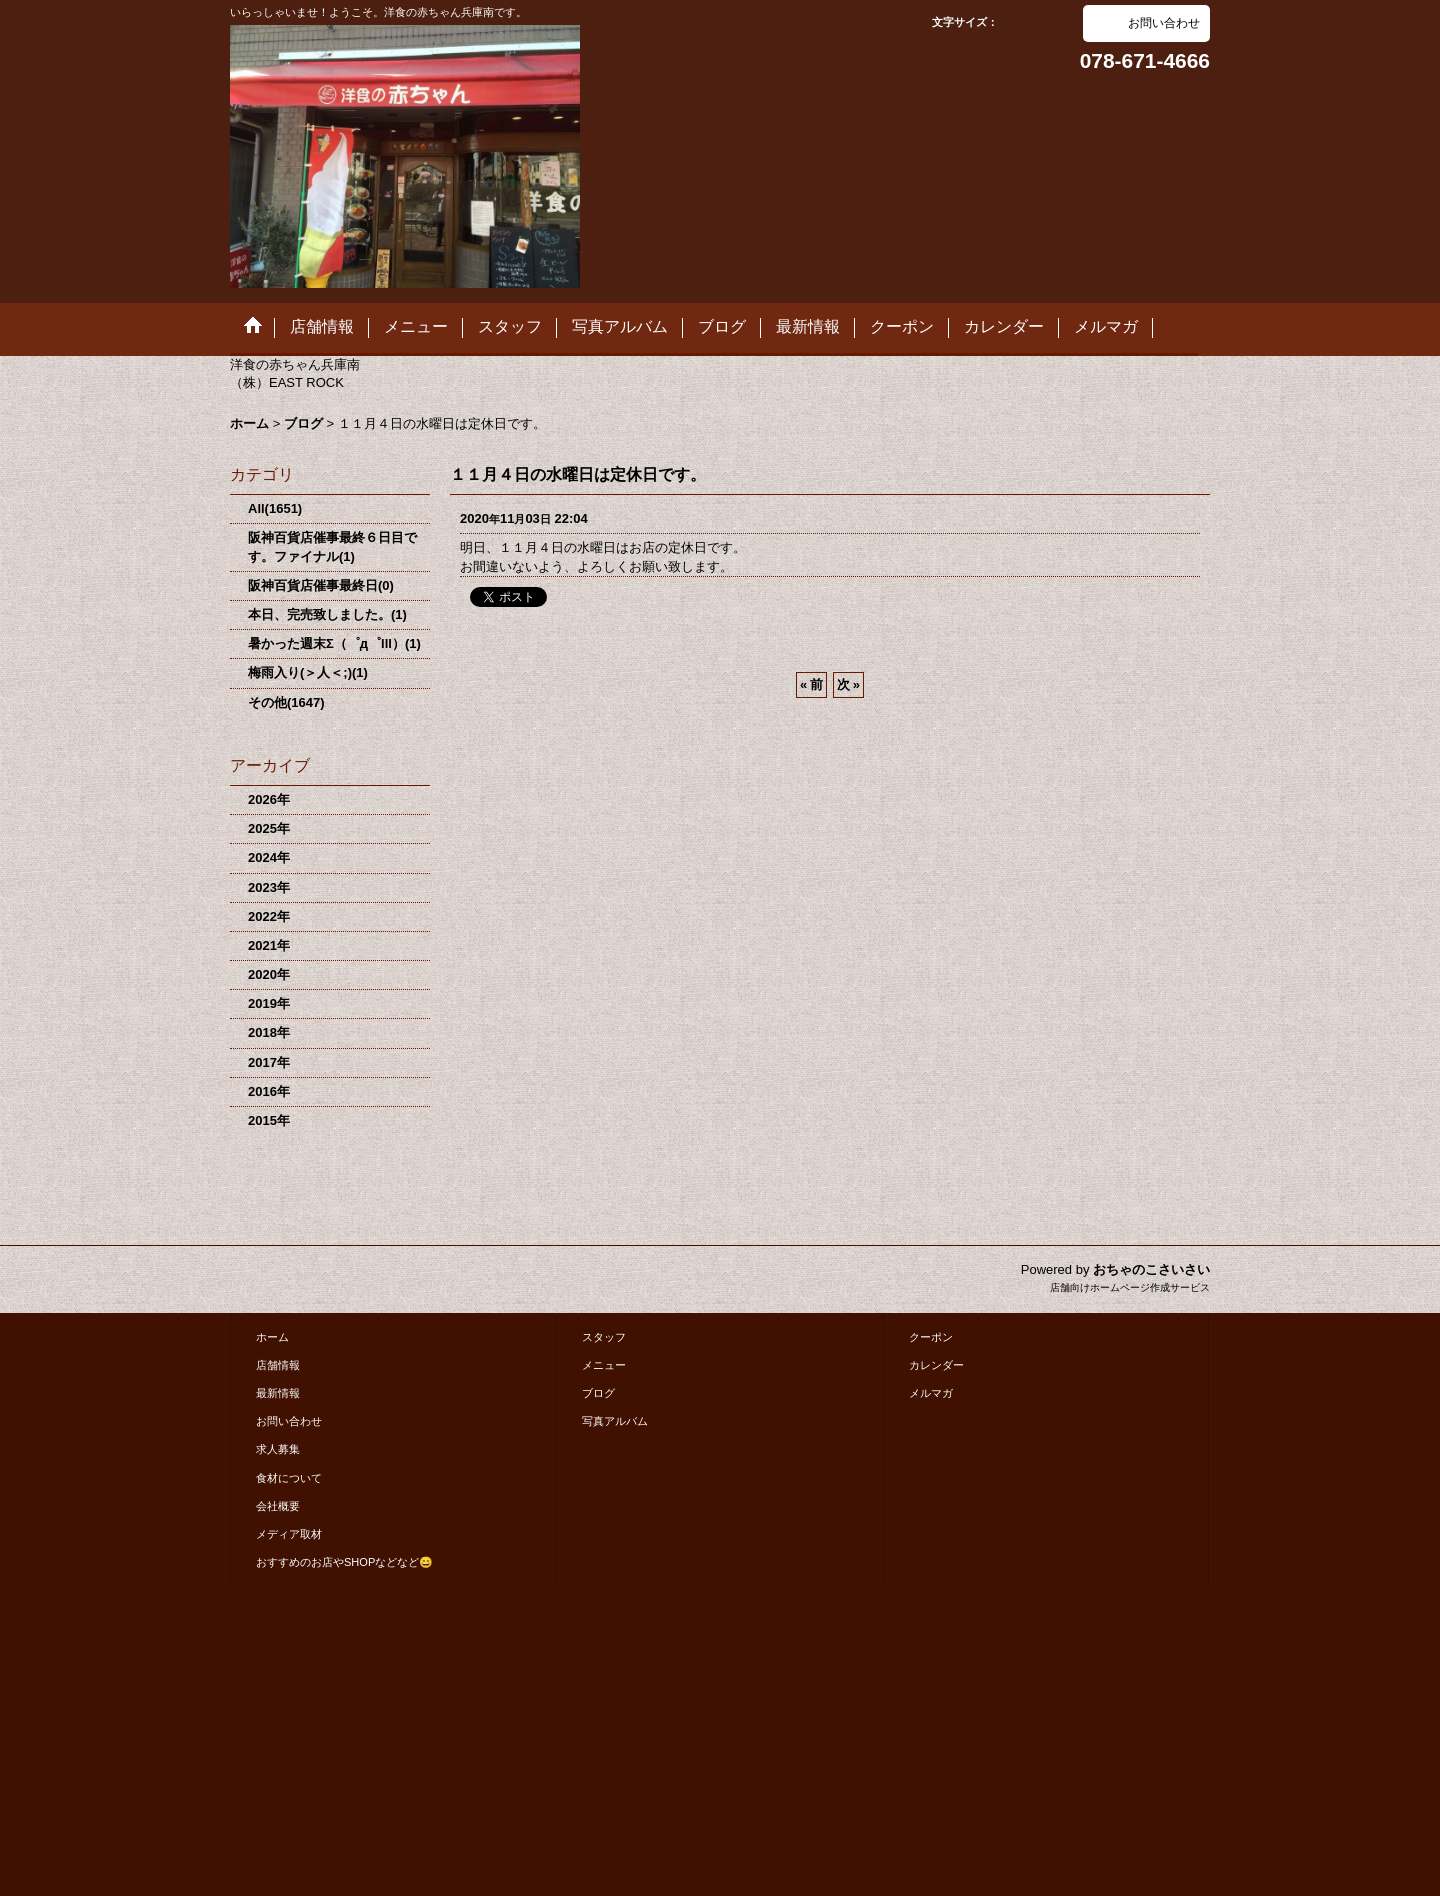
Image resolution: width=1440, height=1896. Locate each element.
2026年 (269, 799)
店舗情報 (278, 1365)
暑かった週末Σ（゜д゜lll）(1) (334, 643)
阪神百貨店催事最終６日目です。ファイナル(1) (332, 546)
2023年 (269, 887)
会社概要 (278, 1506)
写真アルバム (615, 1421)
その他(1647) (286, 702)
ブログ (598, 1393)
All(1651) (275, 508)
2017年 (269, 1062)
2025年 (269, 828)
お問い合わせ (1164, 23)
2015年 (269, 1120)
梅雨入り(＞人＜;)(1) (308, 672)
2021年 (269, 945)
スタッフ (604, 1337)
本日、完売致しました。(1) (327, 614)
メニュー (604, 1365)
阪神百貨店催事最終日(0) (321, 585)
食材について (289, 1478)
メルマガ (931, 1393)
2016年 (269, 1091)
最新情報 (278, 1393)
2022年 (269, 916)
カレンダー (936, 1365)
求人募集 (278, 1449)
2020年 (269, 974)
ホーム (272, 1337)
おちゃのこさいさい (1151, 1269)
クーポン (931, 1337)
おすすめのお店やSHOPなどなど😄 (344, 1562)
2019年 (269, 1003)
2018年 (269, 1032)
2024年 (269, 857)
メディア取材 (289, 1534)
